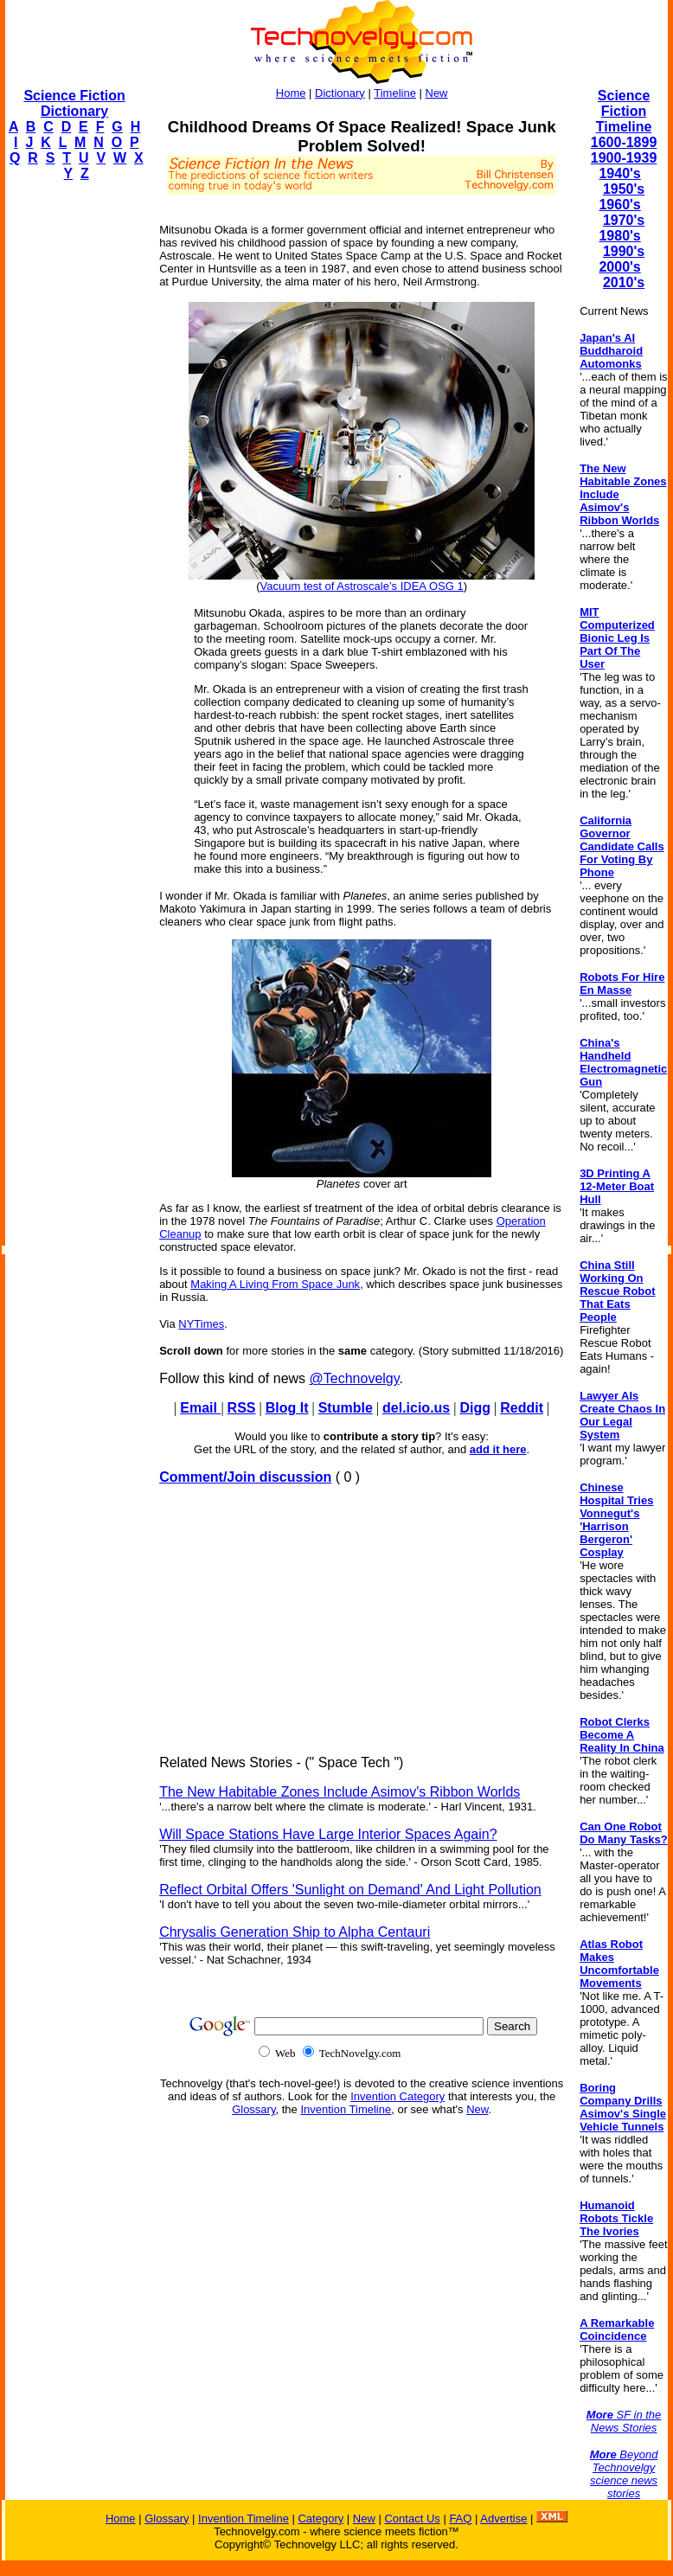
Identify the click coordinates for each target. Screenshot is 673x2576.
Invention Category (397, 2096)
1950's (623, 189)
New (437, 93)
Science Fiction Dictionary (74, 103)
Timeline (395, 93)
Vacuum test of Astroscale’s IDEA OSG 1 (362, 586)
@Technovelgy (355, 1378)
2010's (623, 282)
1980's (619, 235)
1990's (623, 251)
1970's (623, 220)
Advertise (503, 2518)
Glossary (253, 2109)
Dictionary (340, 93)
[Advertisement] (74, 454)
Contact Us (411, 2518)
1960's (619, 204)
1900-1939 (624, 158)
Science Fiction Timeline (624, 111)
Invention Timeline (345, 2109)
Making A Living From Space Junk (275, 1284)
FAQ (460, 2518)
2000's (619, 267)
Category (320, 2518)
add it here (498, 1449)
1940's (619, 173)
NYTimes (201, 1323)
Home (291, 93)
